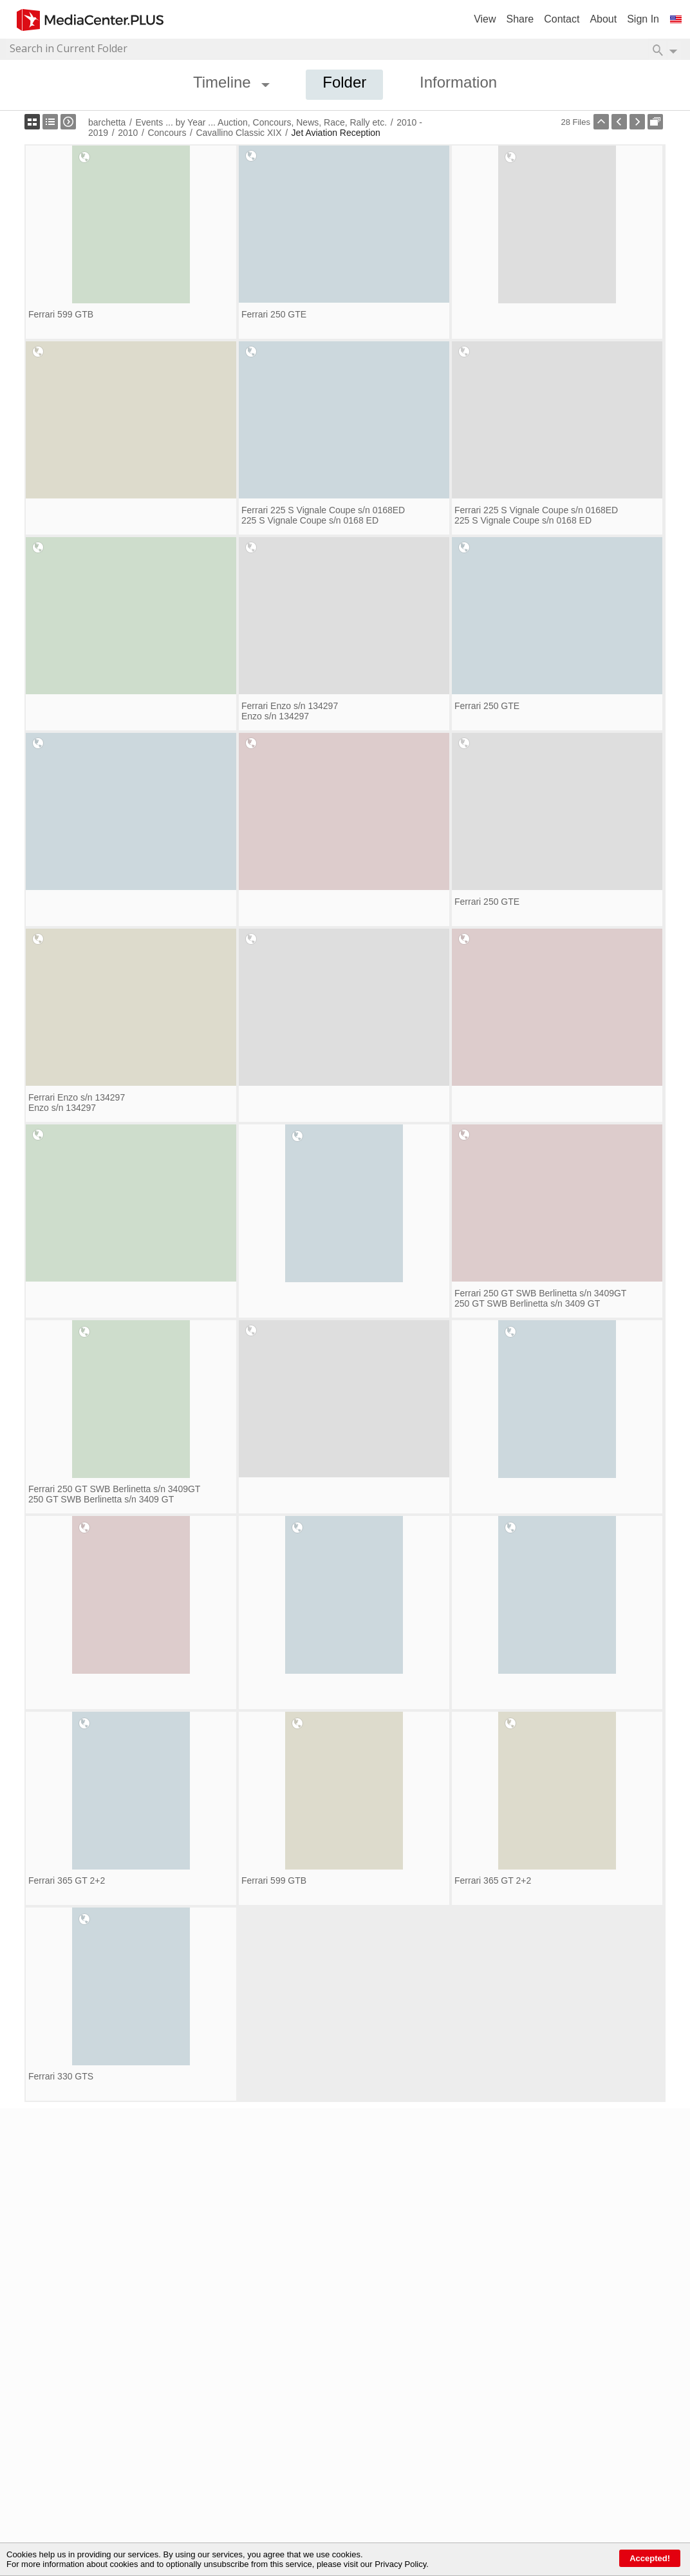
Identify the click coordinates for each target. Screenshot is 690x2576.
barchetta (107, 122)
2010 (128, 133)
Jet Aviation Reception (336, 133)
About (603, 19)
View (485, 19)
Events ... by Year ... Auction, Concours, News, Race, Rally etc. (261, 122)
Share (520, 19)
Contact (561, 19)
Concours (166, 133)
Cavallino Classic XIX (238, 133)
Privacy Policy (400, 2564)
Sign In (643, 19)
